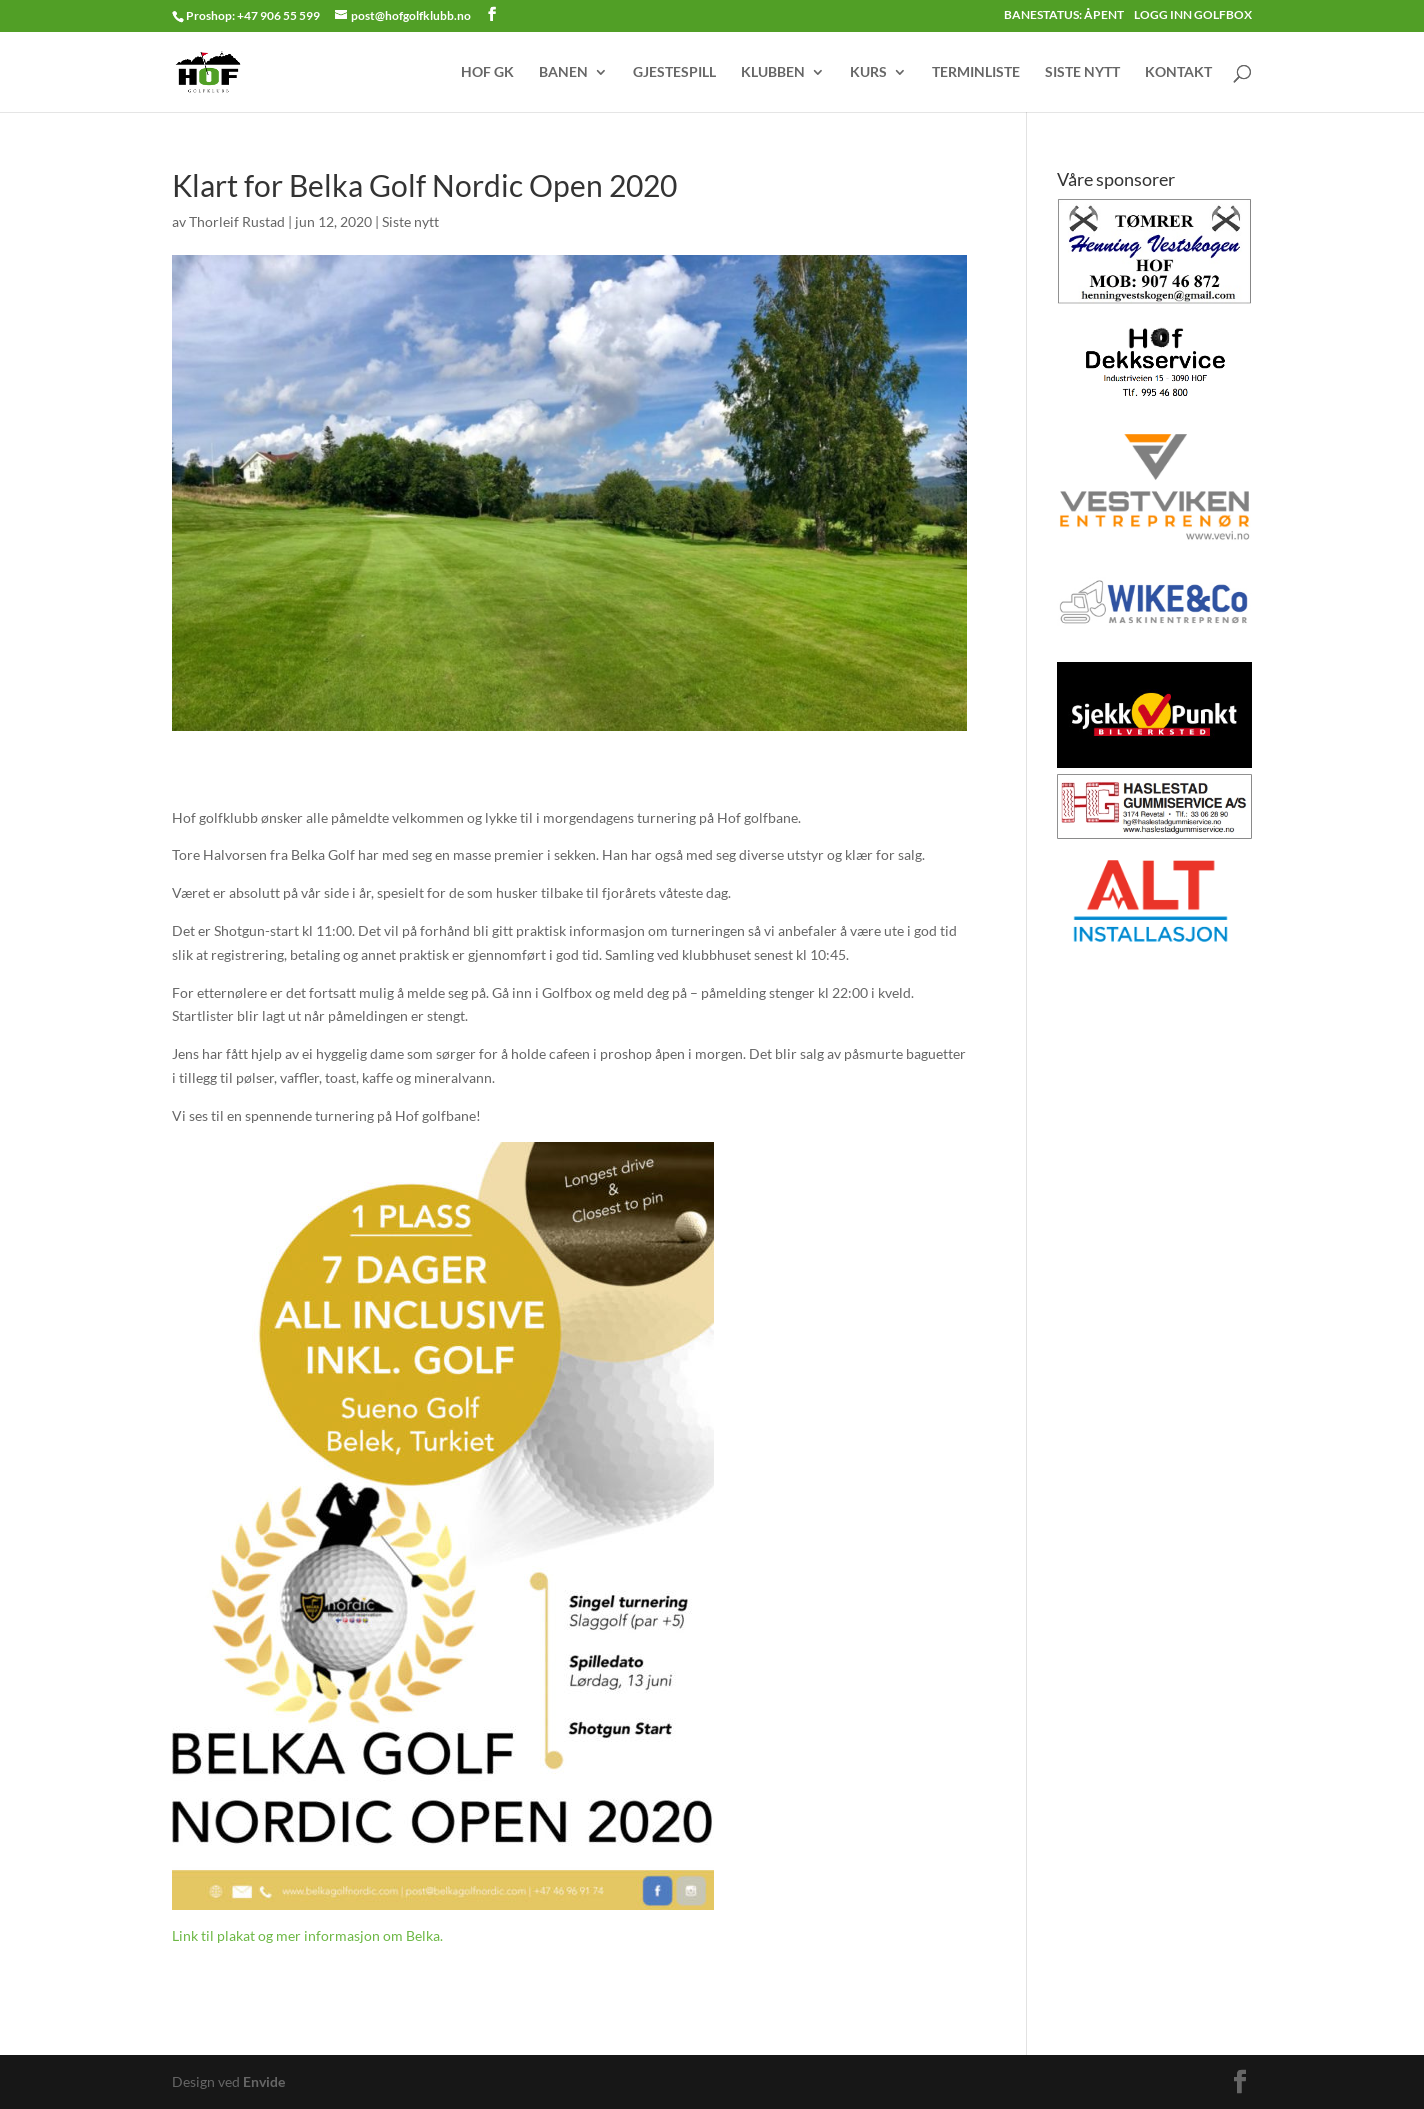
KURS (868, 72)
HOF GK (487, 72)
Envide (264, 2081)
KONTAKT (1178, 72)
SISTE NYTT (1082, 72)
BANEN (563, 72)
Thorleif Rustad (237, 221)
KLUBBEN (773, 72)
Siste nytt (410, 221)
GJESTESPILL (674, 72)
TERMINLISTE (976, 72)
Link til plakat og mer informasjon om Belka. (307, 1935)
